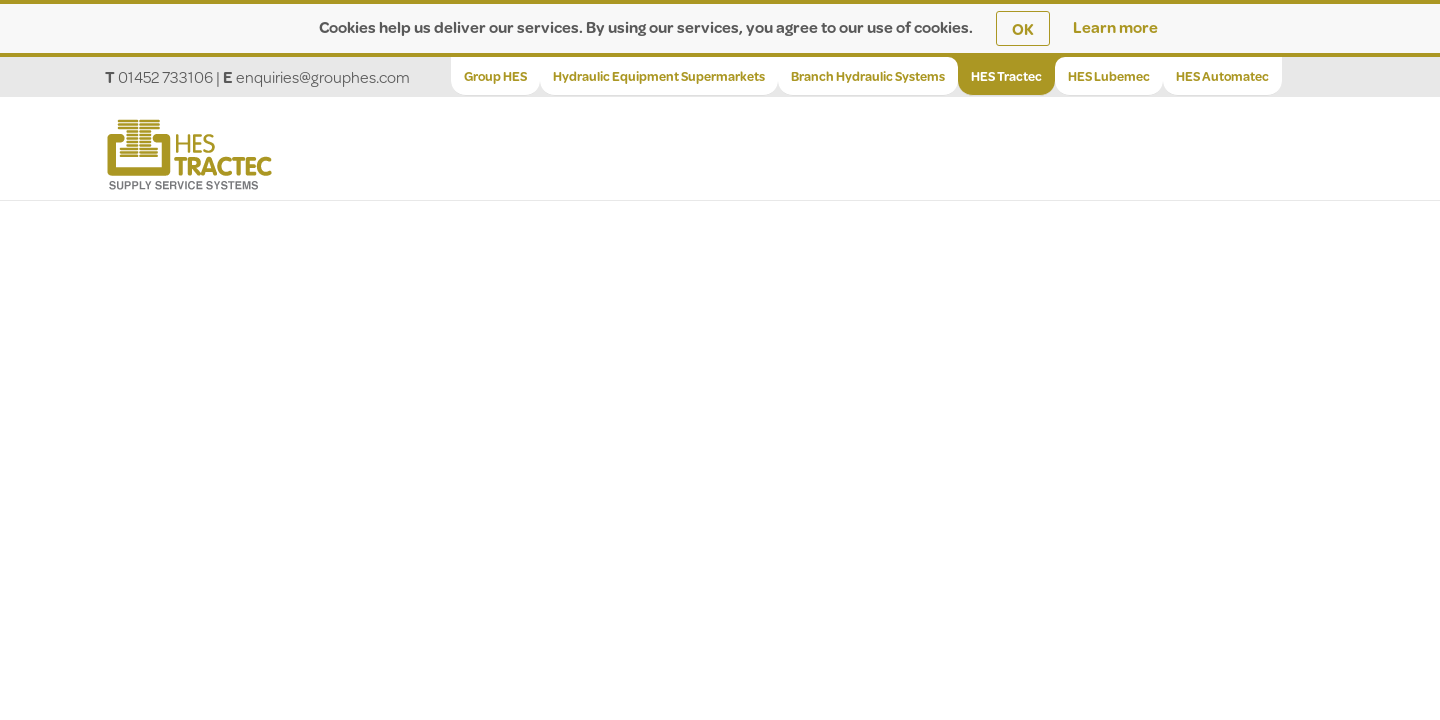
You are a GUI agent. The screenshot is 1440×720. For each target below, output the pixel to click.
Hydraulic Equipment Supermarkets (659, 76)
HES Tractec (1006, 76)
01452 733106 (165, 76)
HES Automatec (1222, 76)
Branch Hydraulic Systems (868, 76)
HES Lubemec (1109, 76)
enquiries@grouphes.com (323, 76)
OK (1023, 28)
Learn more (1115, 26)
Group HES (495, 76)
